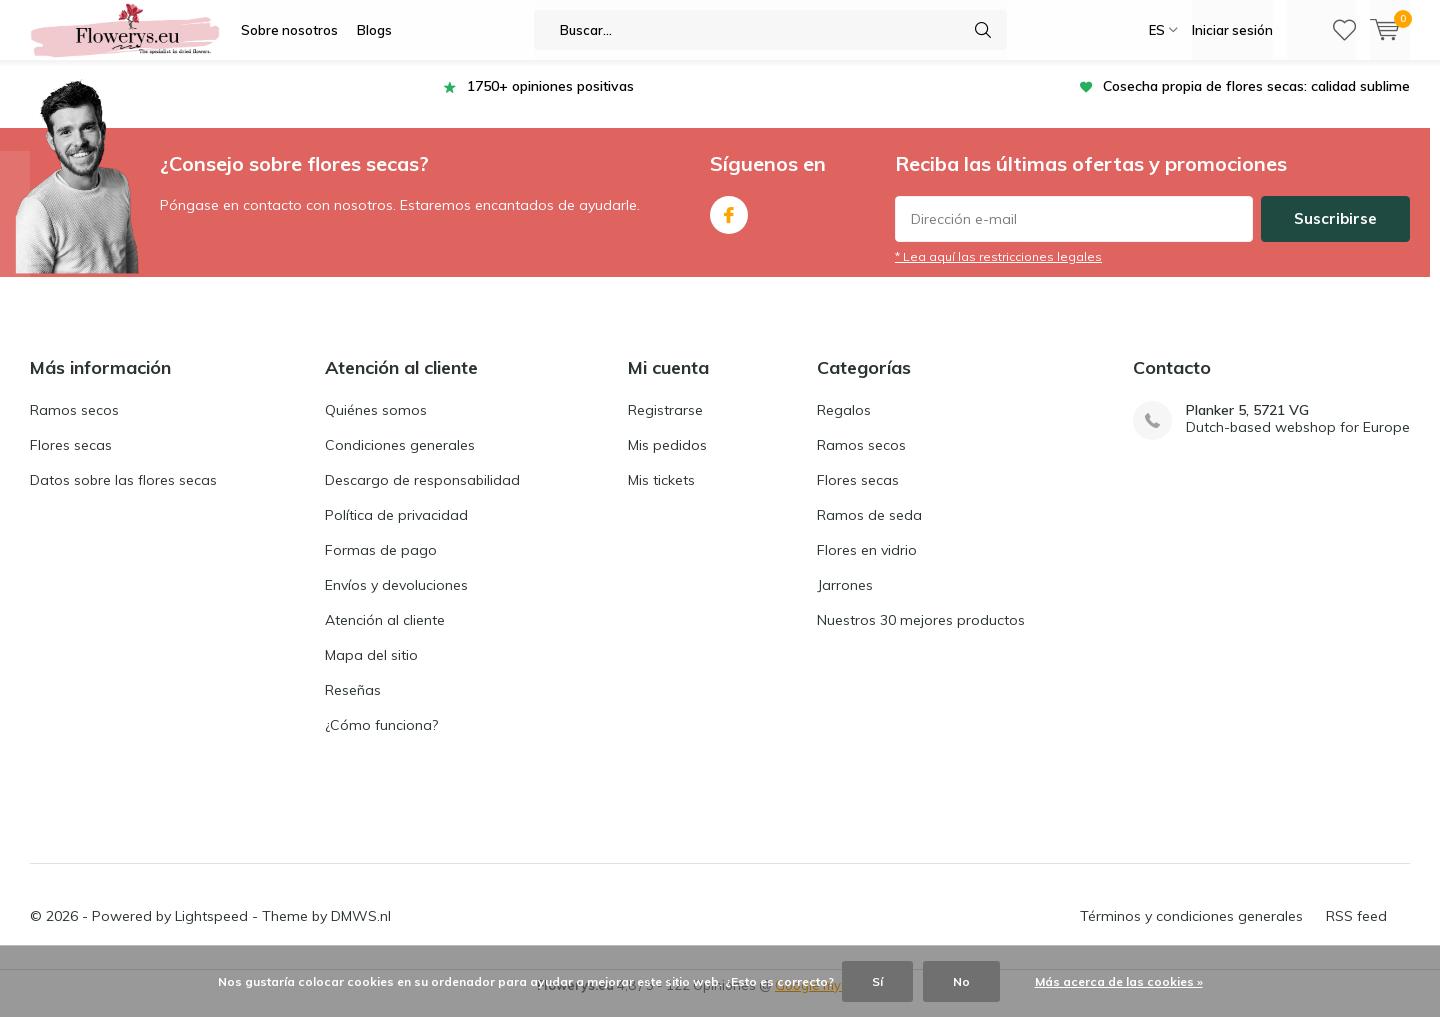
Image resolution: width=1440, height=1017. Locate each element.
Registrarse (665, 425)
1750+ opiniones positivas (550, 101)
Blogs (374, 30)
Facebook (729, 225)
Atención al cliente (385, 635)
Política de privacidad (396, 530)
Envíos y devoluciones (396, 600)
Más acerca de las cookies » (1119, 981)
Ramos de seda (869, 530)
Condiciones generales (400, 460)
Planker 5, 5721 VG (1247, 425)
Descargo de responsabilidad (422, 495)
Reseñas (353, 705)
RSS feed (1356, 931)
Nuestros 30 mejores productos (921, 635)
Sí (877, 981)
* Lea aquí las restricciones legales (998, 271)
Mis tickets (661, 495)
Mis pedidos (667, 460)
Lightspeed (211, 931)
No (961, 981)
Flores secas (71, 460)
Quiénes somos (376, 425)
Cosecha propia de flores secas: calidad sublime (1256, 101)
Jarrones (845, 600)
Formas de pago (381, 565)
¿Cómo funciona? (381, 740)
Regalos (844, 425)
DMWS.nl (361, 931)
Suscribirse (1335, 233)
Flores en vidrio (867, 565)
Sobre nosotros (289, 30)
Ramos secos (74, 425)
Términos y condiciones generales (1191, 931)
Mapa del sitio (371, 670)
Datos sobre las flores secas (123, 495)
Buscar (983, 30)
